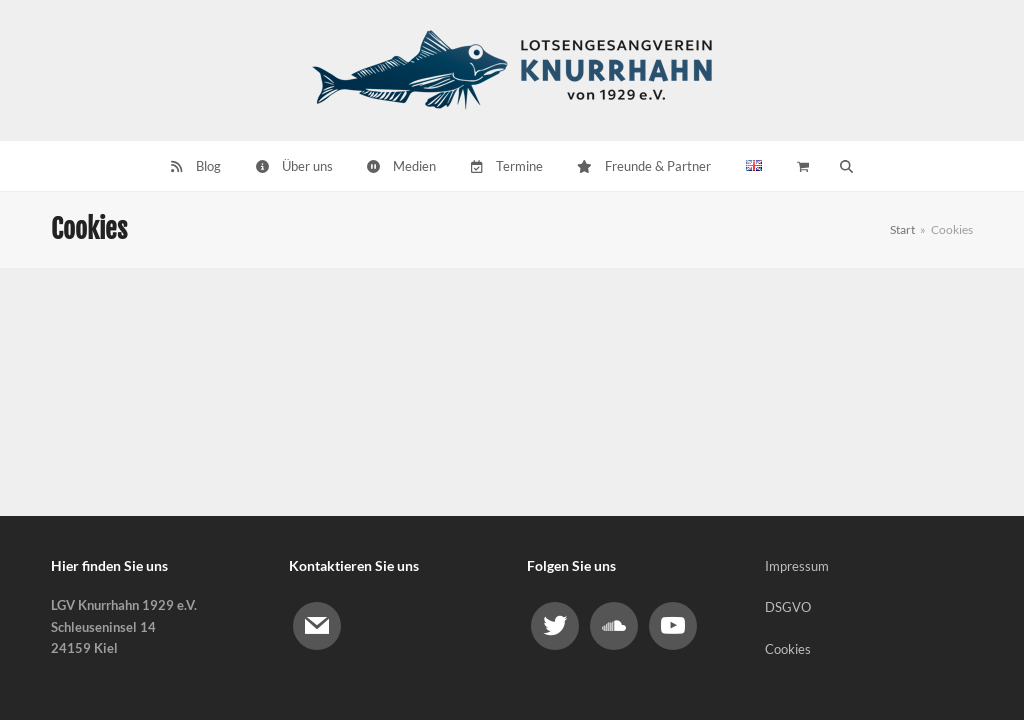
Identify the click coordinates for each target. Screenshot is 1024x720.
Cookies (788, 649)
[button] (846, 166)
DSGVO (788, 607)
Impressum (797, 566)
